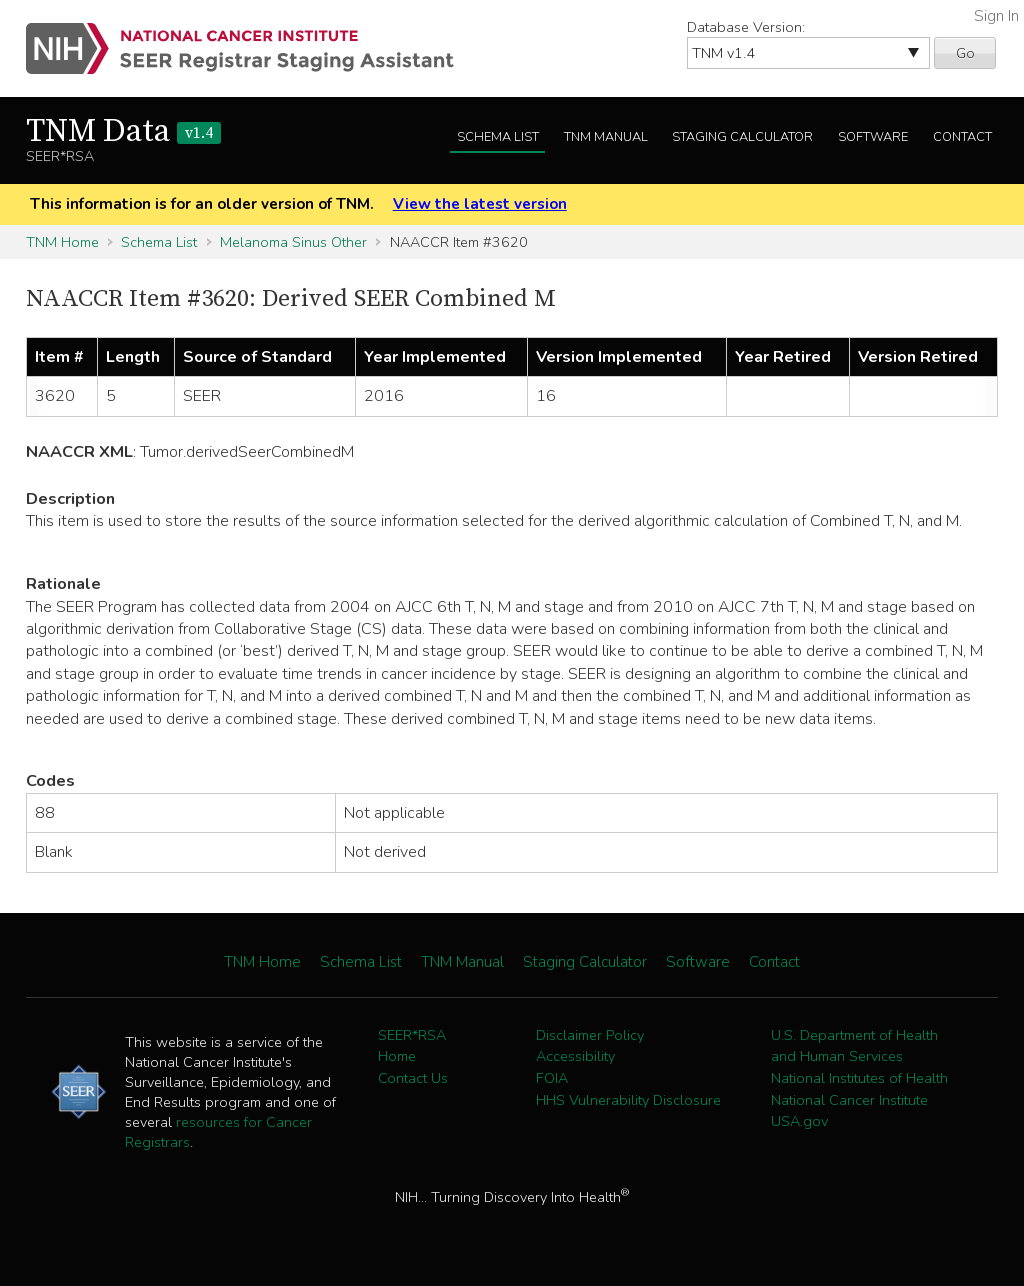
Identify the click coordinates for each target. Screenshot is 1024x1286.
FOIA (552, 1078)
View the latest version (480, 204)
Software (873, 137)
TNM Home (62, 242)
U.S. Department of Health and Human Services (854, 1046)
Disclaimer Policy (590, 1035)
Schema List (498, 137)
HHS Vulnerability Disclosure (628, 1100)
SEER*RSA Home (412, 1046)
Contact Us (413, 1078)
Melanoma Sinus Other (293, 242)
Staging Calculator (742, 137)
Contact (962, 137)
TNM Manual (606, 137)
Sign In (996, 16)
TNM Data (123, 132)
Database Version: (746, 27)
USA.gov (799, 1121)
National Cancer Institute (849, 1100)
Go (965, 53)
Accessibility (575, 1056)
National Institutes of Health (859, 1078)
